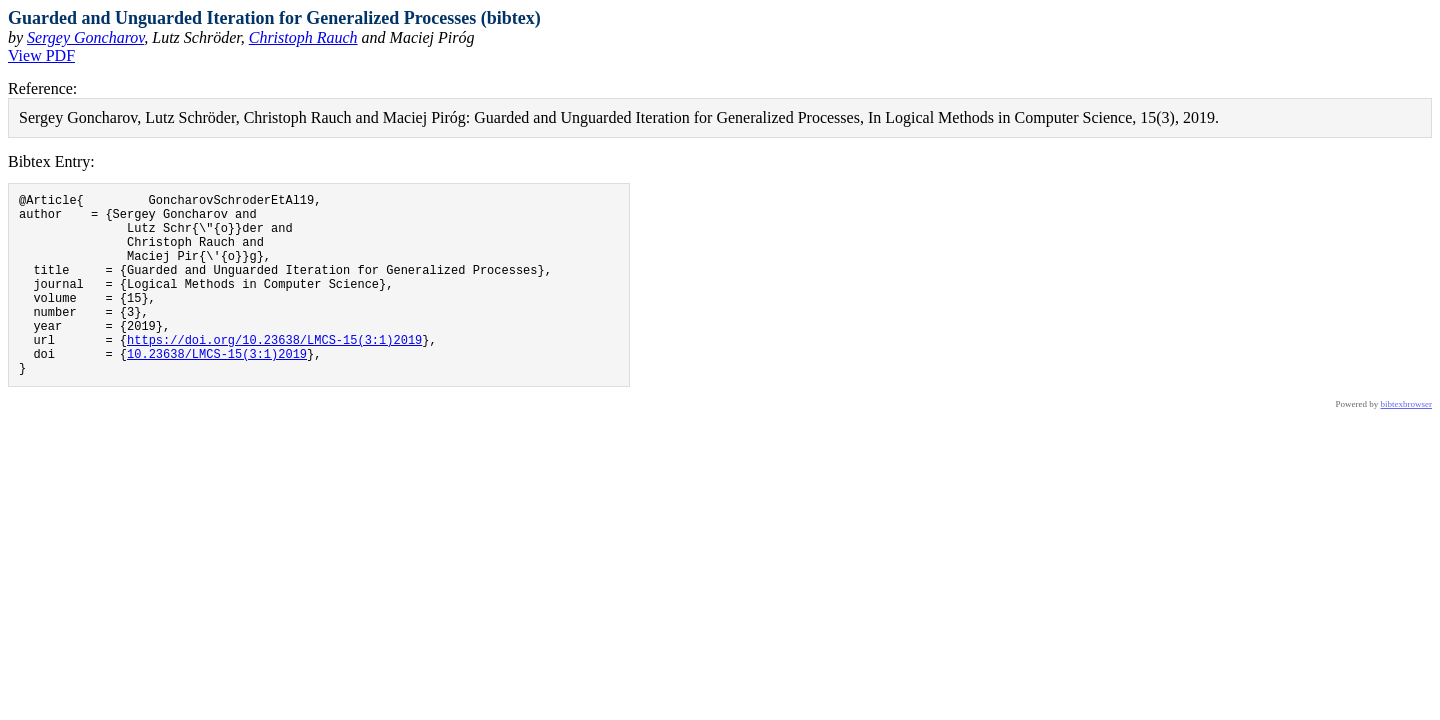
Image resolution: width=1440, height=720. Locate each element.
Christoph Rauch (303, 37)
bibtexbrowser (1407, 443)
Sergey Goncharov (85, 37)
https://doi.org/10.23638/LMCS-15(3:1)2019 (274, 372)
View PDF (41, 55)
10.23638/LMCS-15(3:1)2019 (217, 389)
